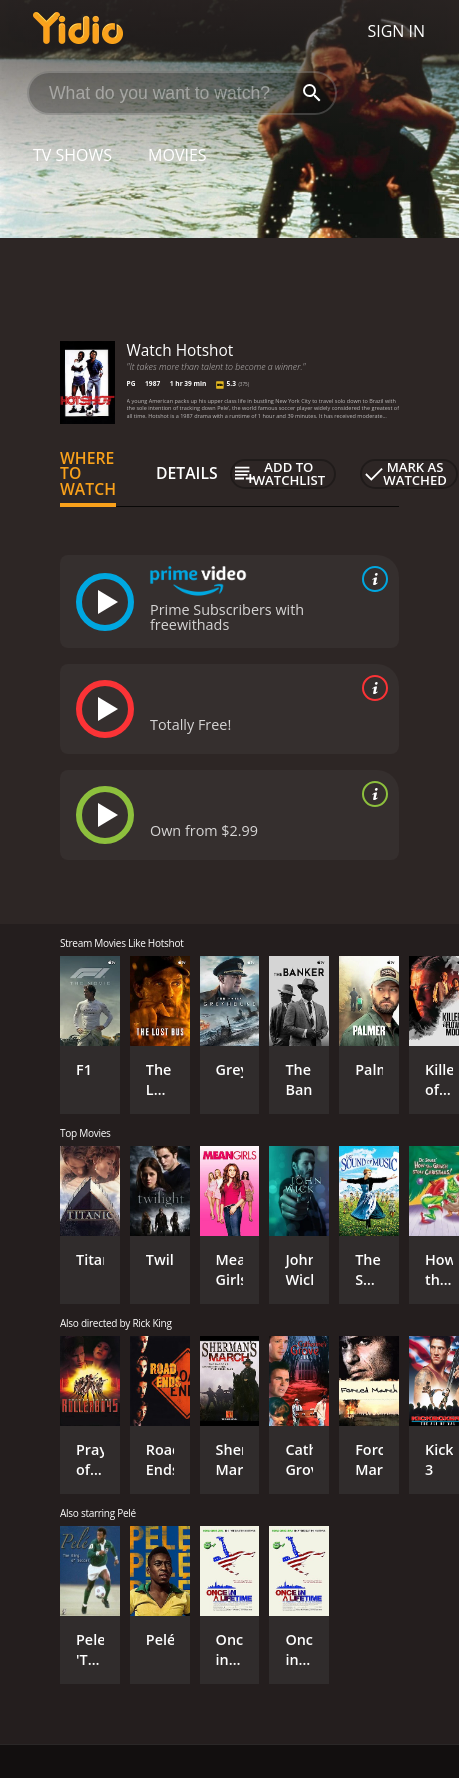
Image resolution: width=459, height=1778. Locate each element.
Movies (177, 155)
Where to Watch (88, 474)
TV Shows (72, 155)
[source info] (371, 579)
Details (187, 473)
